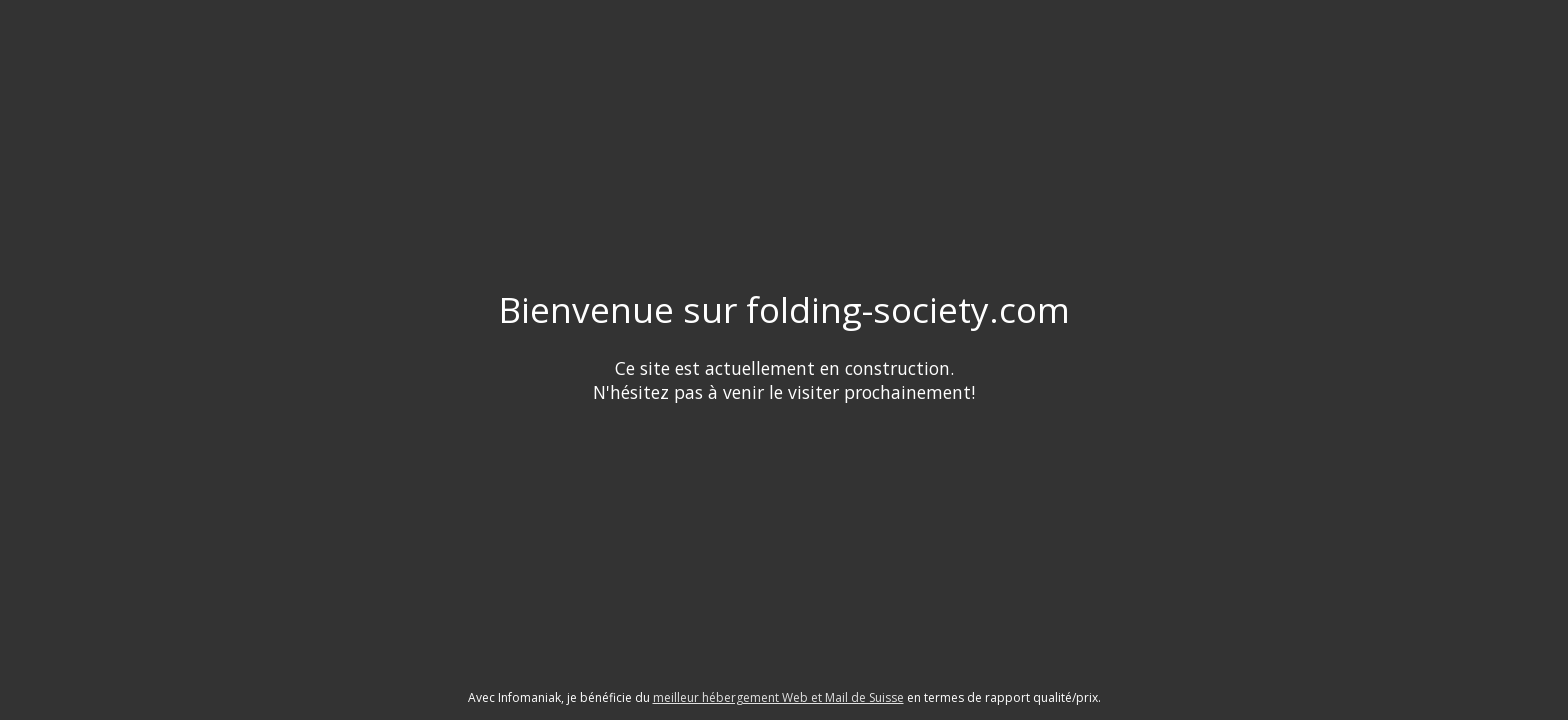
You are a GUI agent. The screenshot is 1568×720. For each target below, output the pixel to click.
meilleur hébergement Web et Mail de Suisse (778, 697)
